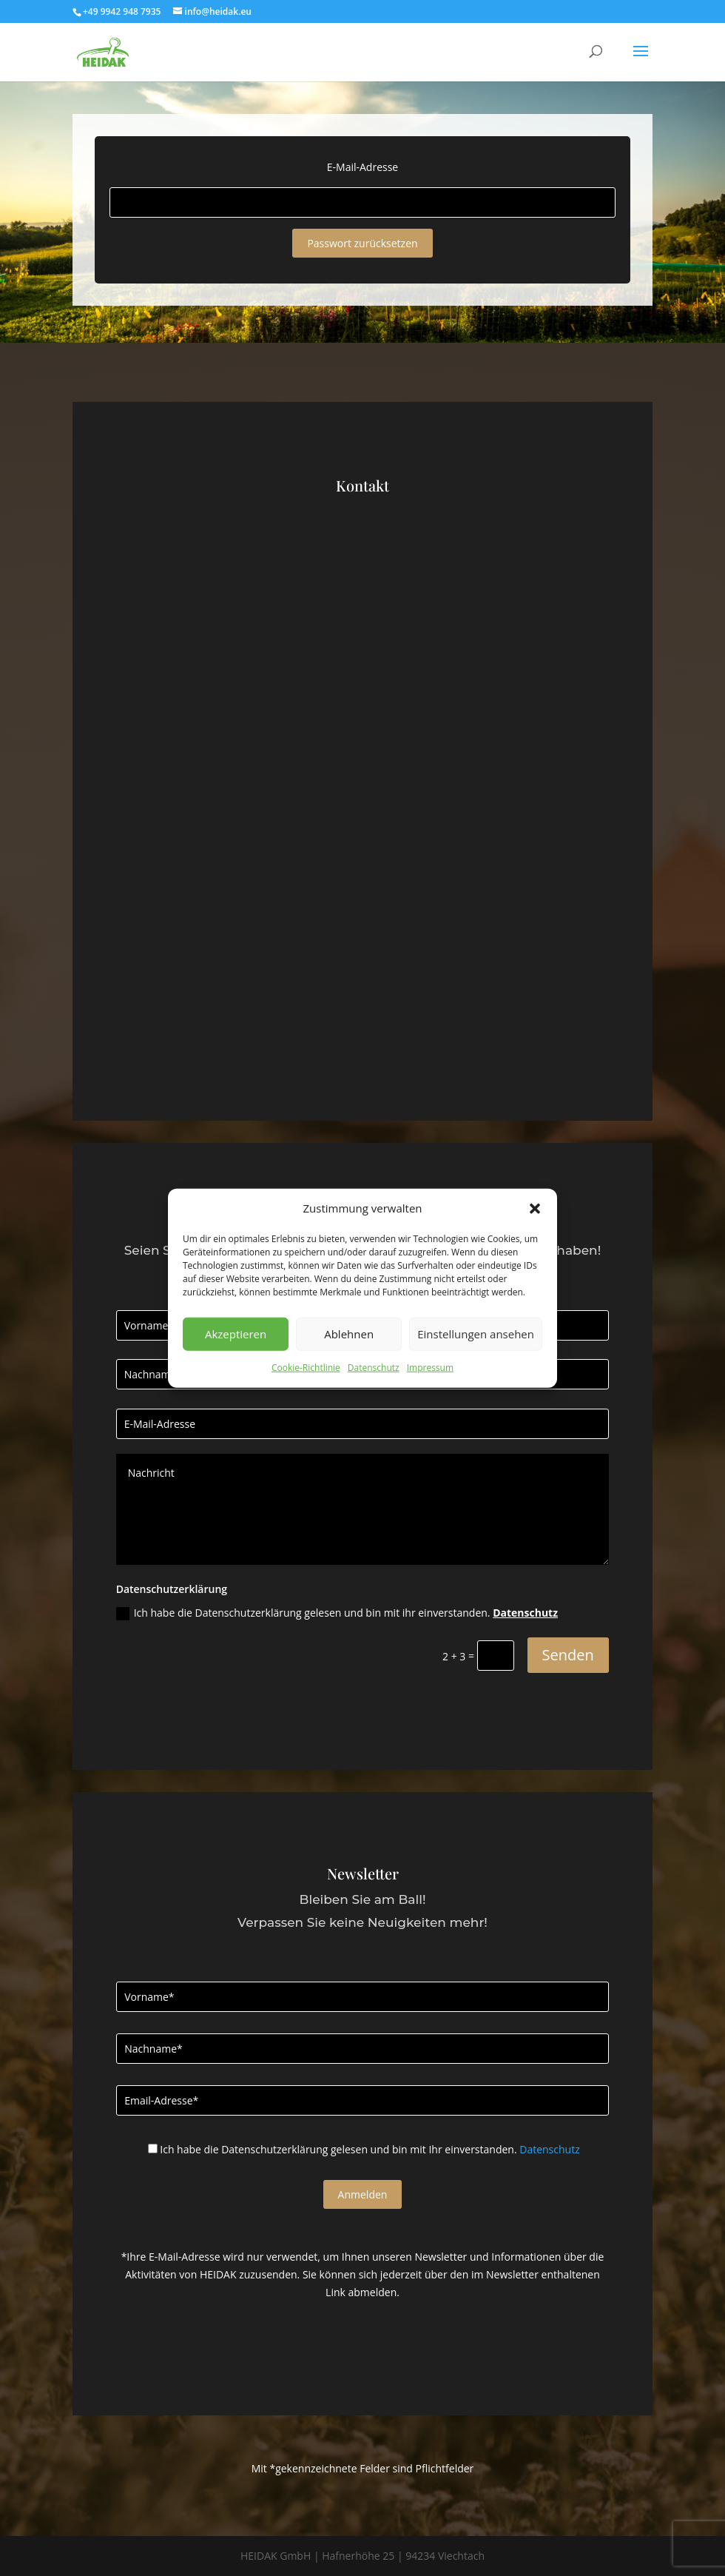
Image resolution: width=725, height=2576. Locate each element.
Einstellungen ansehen (475, 1333)
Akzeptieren (235, 1333)
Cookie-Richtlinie (306, 1367)
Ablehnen (349, 1333)
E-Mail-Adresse (362, 167)
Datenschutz (373, 1367)
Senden (568, 1655)
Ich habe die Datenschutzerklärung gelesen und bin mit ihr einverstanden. (337, 1613)
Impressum (430, 1367)
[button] (534, 1208)
